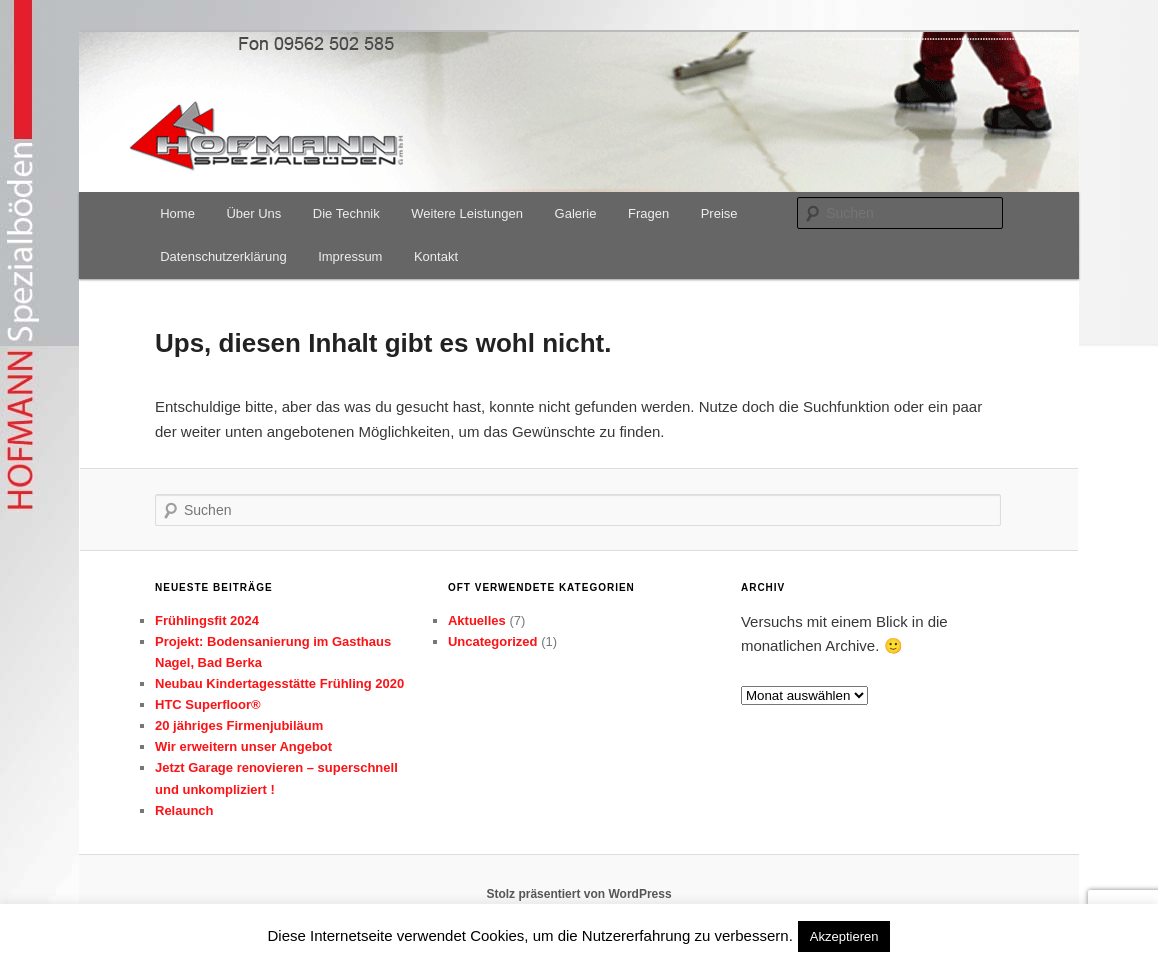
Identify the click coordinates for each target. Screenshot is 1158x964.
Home (177, 213)
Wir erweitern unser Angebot (243, 746)
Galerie (576, 213)
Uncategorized (493, 641)
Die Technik (346, 213)
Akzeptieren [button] (844, 936)
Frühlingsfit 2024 (207, 620)
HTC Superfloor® (208, 704)
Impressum (350, 256)
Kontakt (436, 256)
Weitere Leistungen (467, 213)
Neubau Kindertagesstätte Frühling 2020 (279, 683)
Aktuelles (477, 620)
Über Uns (253, 213)
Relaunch (184, 810)
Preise (719, 213)
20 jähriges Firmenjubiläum (239, 725)
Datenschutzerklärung (223, 256)
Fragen (648, 213)
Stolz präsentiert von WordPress (578, 894)
